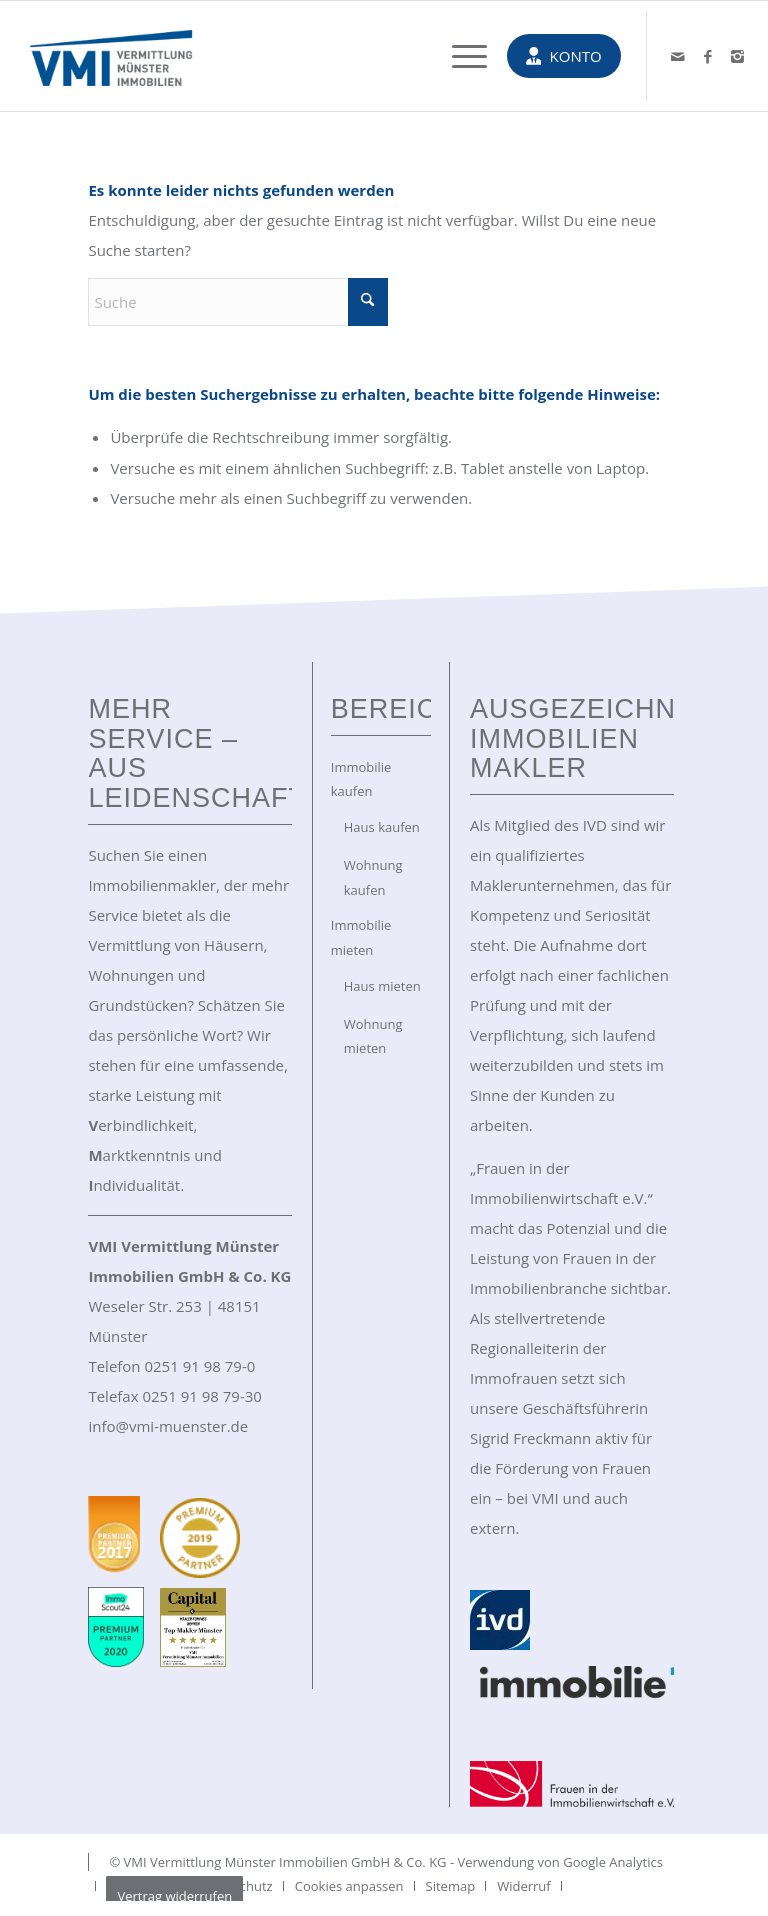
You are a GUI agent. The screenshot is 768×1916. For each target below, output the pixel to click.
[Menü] (459, 56)
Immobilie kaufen (361, 779)
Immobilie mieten (361, 937)
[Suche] (238, 302)
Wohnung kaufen (373, 877)
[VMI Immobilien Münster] (111, 56)
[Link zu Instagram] (738, 56)
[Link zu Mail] (678, 56)
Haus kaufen (382, 827)
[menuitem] (459, 56)
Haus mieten (382, 986)
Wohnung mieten (373, 1036)
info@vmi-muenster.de (168, 1426)
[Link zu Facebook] (708, 56)
